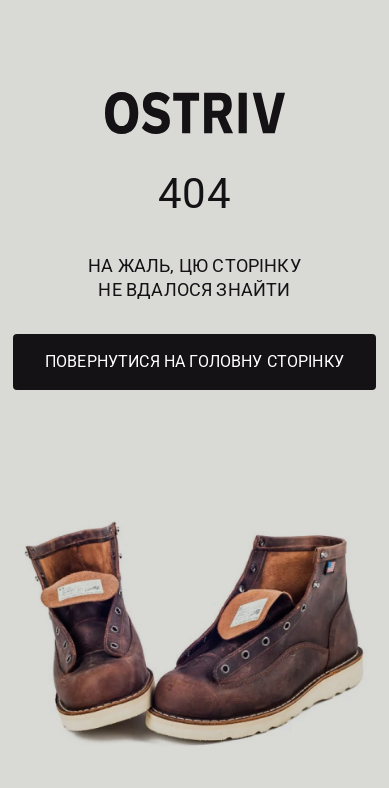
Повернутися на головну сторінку (194, 361)
